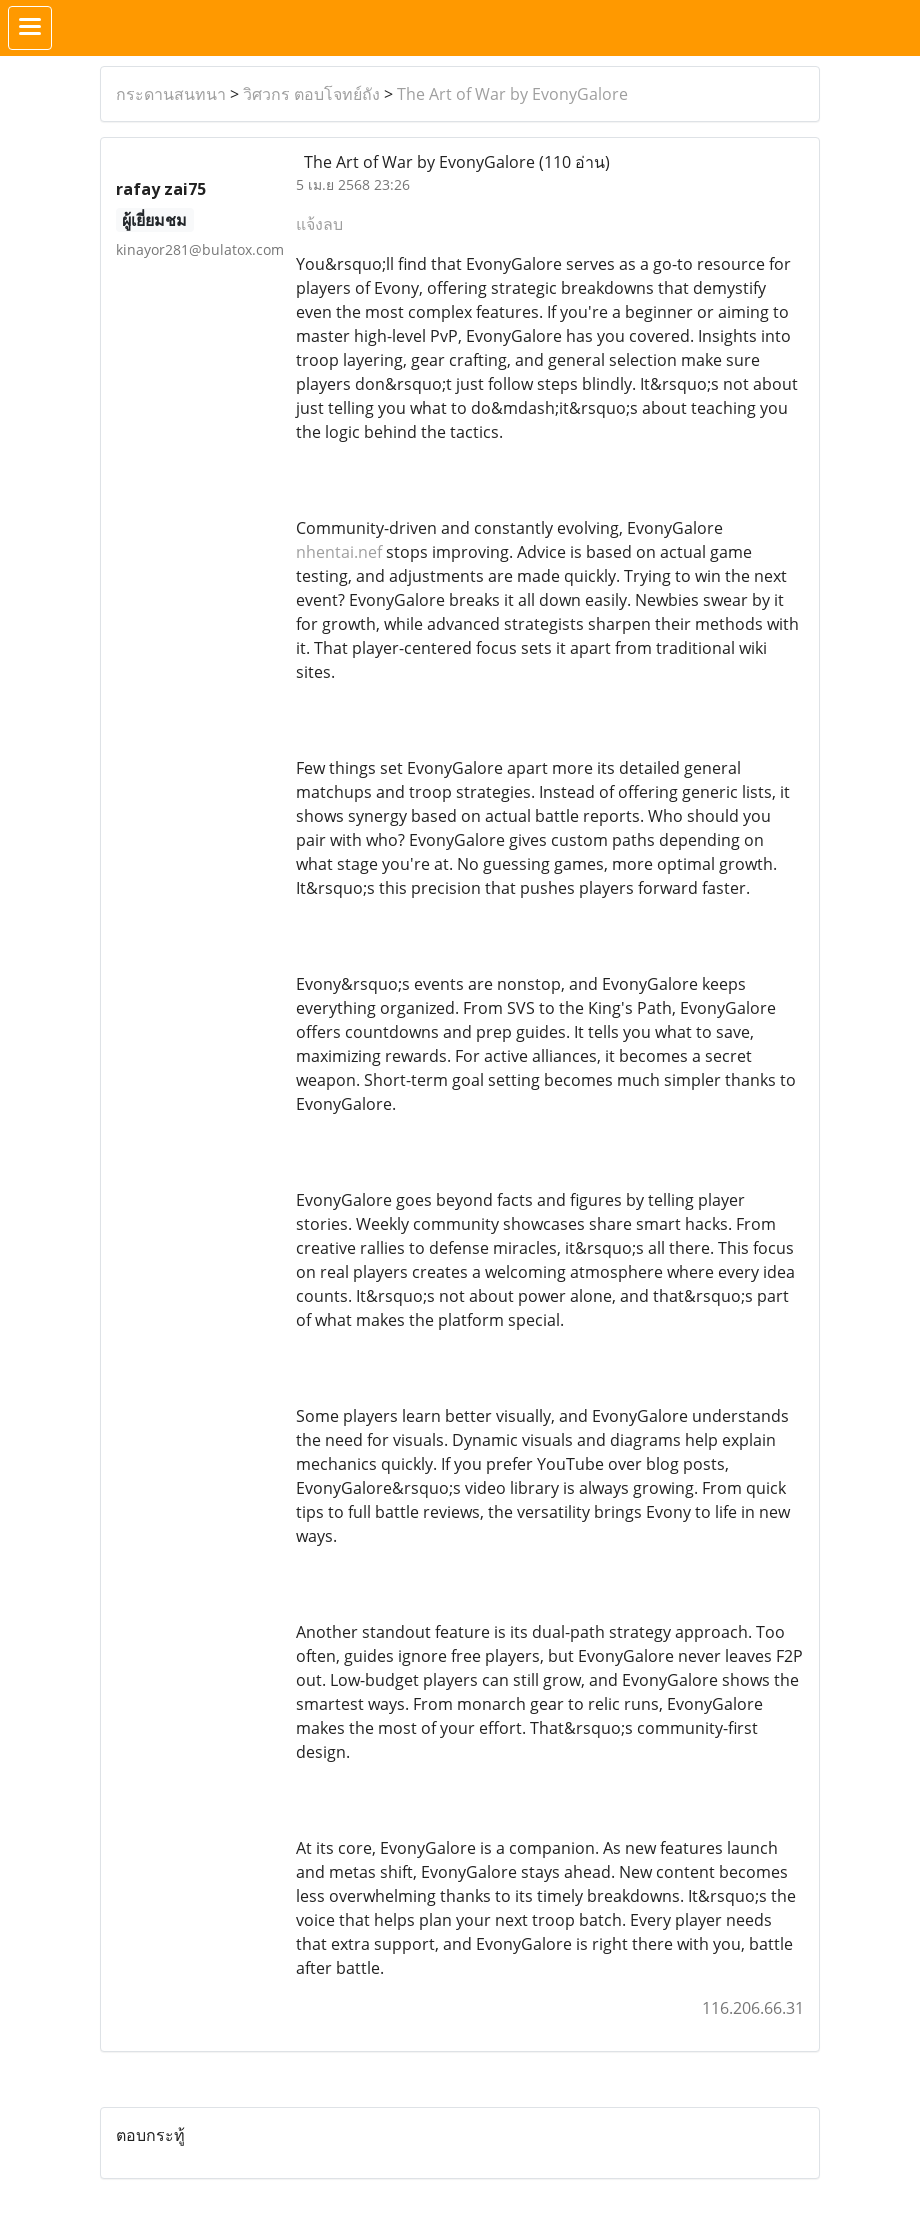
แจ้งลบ (319, 224)
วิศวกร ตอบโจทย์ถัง (311, 94)
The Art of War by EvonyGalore (512, 94)
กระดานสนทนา (171, 94)
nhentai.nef (339, 552)
